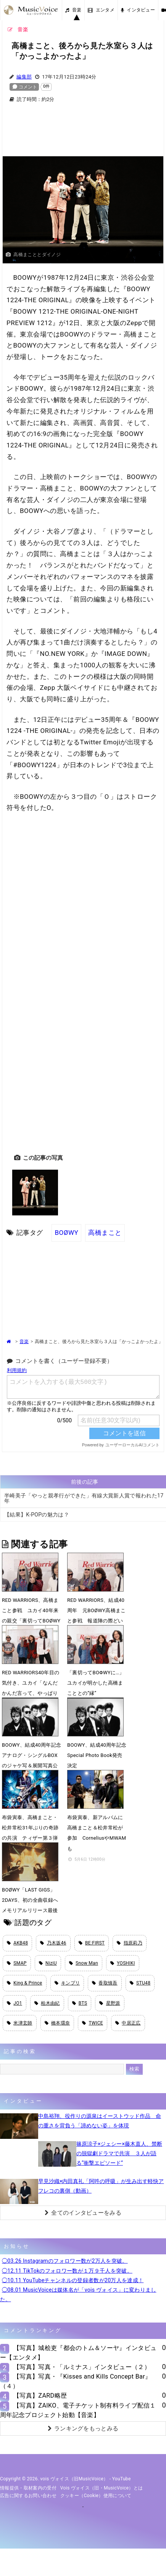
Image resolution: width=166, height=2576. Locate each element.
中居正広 (128, 2023)
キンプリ (67, 1983)
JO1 (14, 2003)
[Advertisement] (83, 134)
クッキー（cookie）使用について (96, 2495)
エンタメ (101, 10)
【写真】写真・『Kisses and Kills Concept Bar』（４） (75, 2381)
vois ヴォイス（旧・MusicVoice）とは (101, 2488)
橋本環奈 (57, 2023)
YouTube (121, 2478)
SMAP (17, 1963)
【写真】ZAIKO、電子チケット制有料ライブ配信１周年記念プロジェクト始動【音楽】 (78, 2410)
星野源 (109, 2003)
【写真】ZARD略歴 (40, 2395)
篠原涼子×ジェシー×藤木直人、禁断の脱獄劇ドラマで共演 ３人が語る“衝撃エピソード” (119, 2153)
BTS (79, 2003)
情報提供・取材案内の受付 (28, 2488)
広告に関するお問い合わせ (28, 2495)
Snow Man (83, 1963)
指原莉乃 (129, 1943)
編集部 (24, 77)
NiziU (48, 1963)
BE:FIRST (92, 1943)
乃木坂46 (53, 1943)
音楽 (73, 10)
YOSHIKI (122, 1963)
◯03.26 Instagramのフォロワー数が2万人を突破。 (65, 2261)
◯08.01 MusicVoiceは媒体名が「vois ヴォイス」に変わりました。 (78, 2294)
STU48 (140, 1983)
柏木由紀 (47, 2003)
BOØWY (66, 1232)
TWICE (92, 2023)
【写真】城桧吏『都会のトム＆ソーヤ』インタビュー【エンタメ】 (78, 2352)
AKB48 (17, 1943)
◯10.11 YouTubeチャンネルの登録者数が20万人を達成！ (72, 2280)
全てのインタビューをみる (83, 2212)
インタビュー (138, 10)
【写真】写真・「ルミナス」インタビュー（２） (81, 2367)
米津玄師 (19, 2023)
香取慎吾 (105, 1983)
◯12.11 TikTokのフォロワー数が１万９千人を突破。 (67, 2271)
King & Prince (24, 1983)
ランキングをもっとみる (83, 2428)
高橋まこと (105, 1232)
